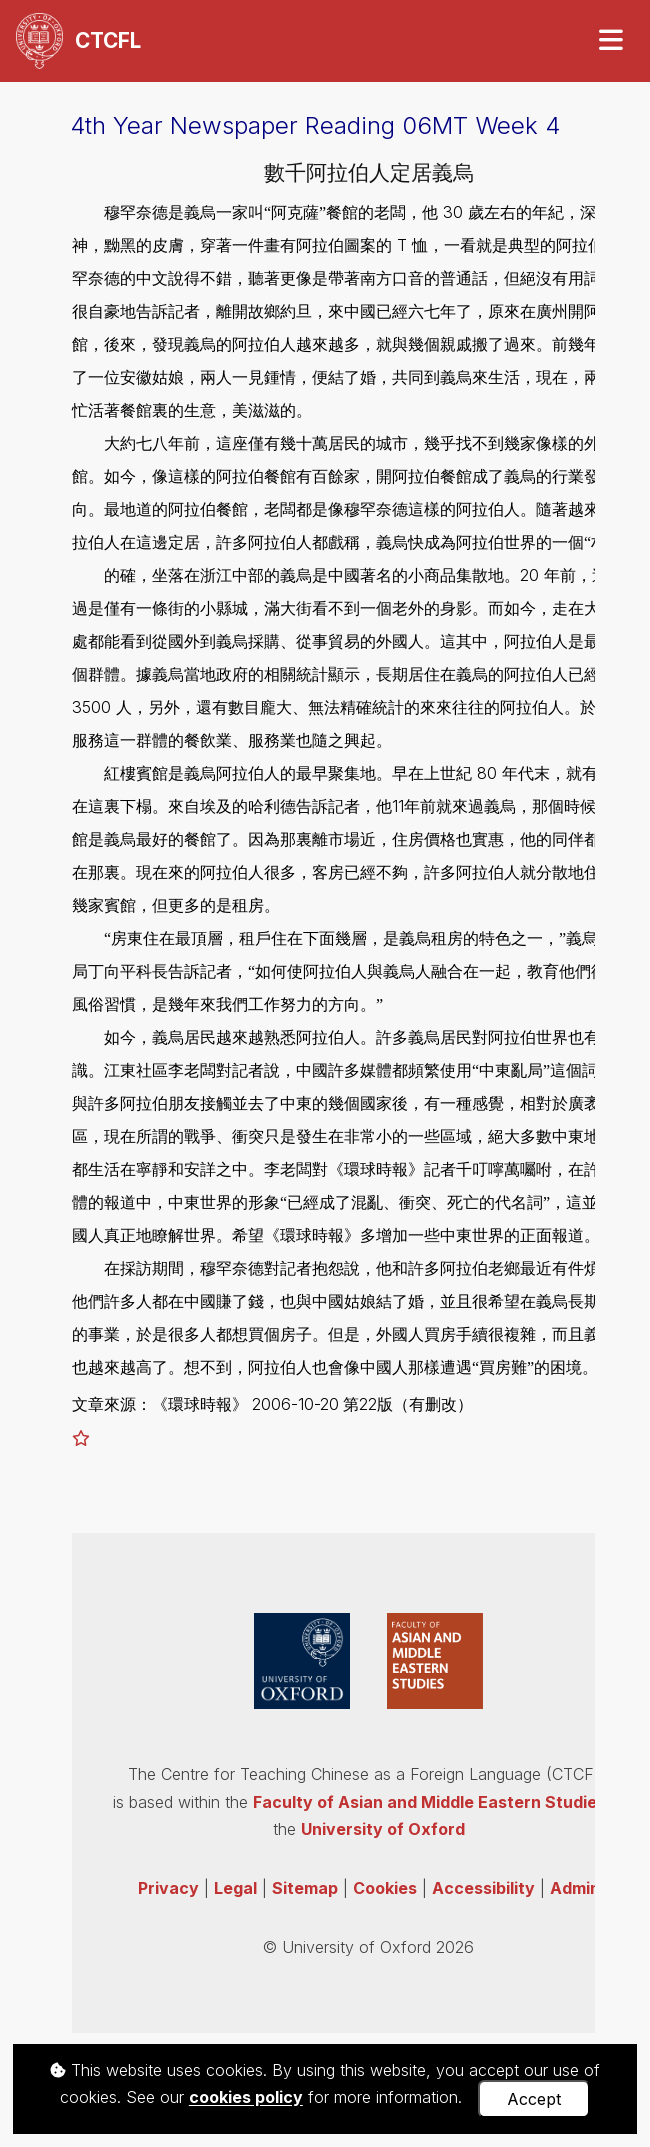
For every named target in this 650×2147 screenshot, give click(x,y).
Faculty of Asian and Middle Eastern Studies (429, 1802)
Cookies (385, 1888)
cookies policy (246, 2098)
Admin (575, 1888)
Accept (534, 2099)
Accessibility (483, 1888)
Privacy (168, 1888)
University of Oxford (383, 1829)
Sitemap (305, 1888)
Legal (235, 1888)
